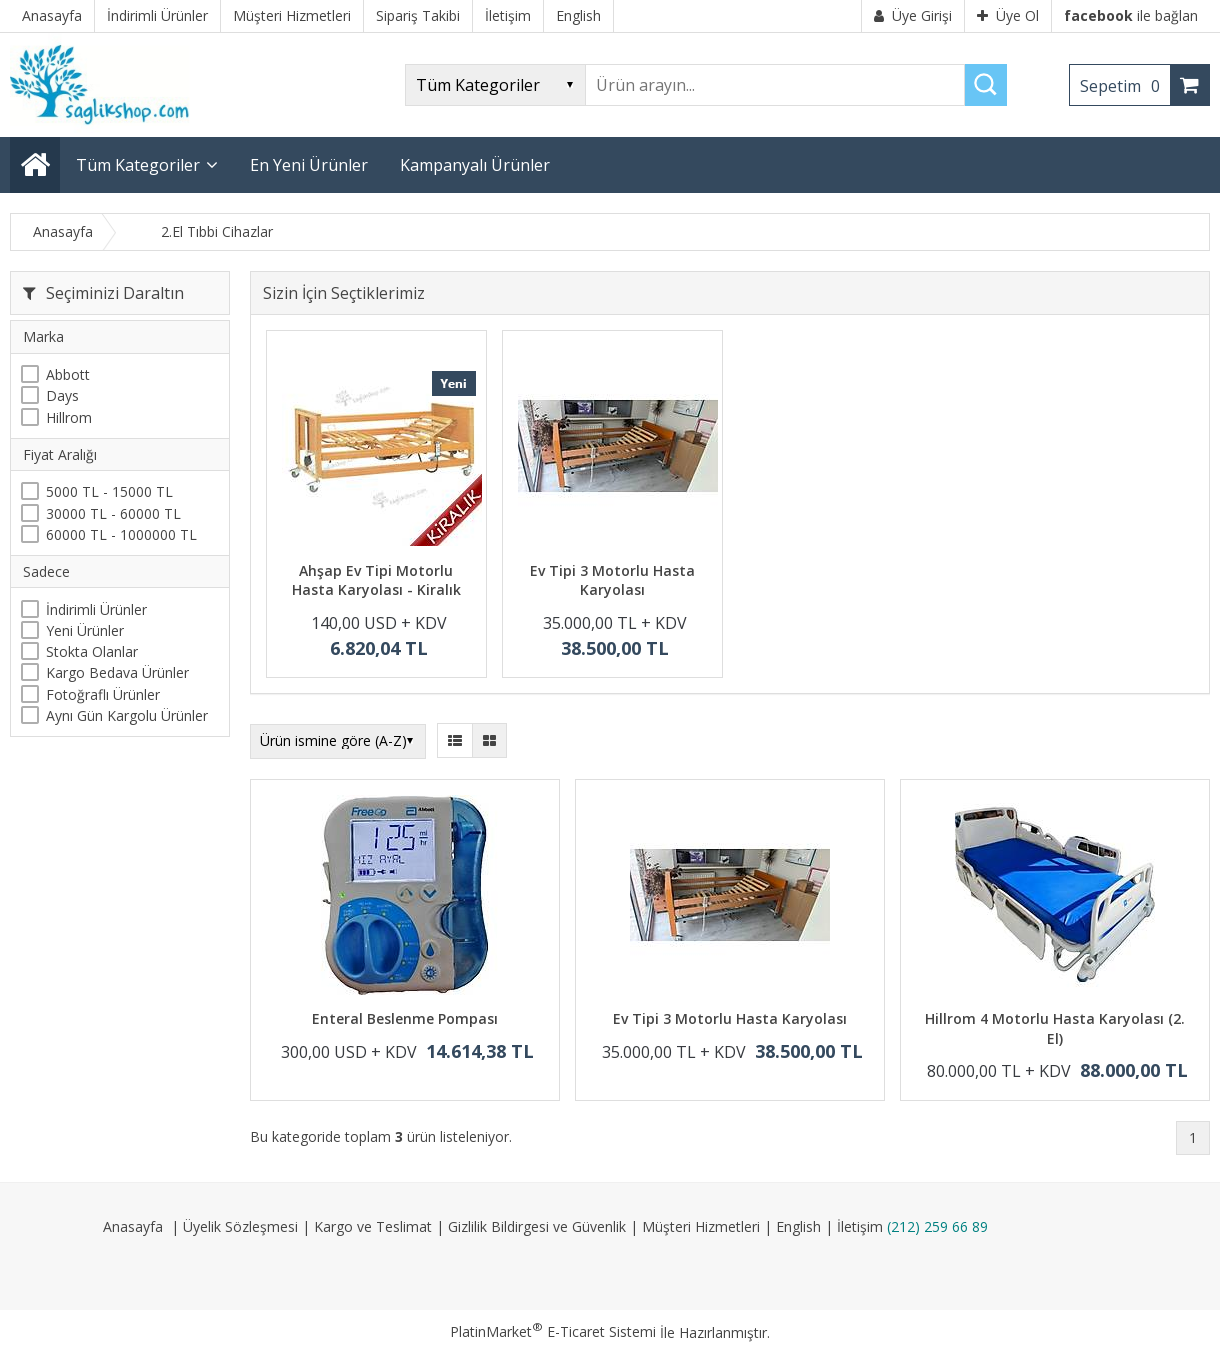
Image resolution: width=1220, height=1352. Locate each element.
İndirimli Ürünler (96, 609)
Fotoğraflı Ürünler (103, 694)
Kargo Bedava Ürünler (117, 672)
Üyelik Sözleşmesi (240, 1226)
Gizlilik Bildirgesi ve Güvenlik (537, 1226)
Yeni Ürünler (85, 630)
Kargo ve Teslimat (373, 1226)
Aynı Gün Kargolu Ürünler (127, 715)
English (798, 1226)
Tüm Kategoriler (138, 165)
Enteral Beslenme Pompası (405, 1018)
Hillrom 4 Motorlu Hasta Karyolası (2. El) (1055, 1028)
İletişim (860, 1226)
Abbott (68, 374)
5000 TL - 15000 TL (109, 491)
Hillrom (69, 417)
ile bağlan (1131, 15)
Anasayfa (133, 1226)
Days (62, 395)
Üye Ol (1008, 15)
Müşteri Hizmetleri (701, 1226)
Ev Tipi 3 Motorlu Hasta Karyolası (612, 580)
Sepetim (1125, 86)
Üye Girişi (913, 15)
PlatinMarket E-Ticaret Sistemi (553, 1331)
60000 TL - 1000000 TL (121, 534)
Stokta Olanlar (92, 651)
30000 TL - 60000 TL (113, 513)
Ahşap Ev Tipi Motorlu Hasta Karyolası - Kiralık (376, 580)
